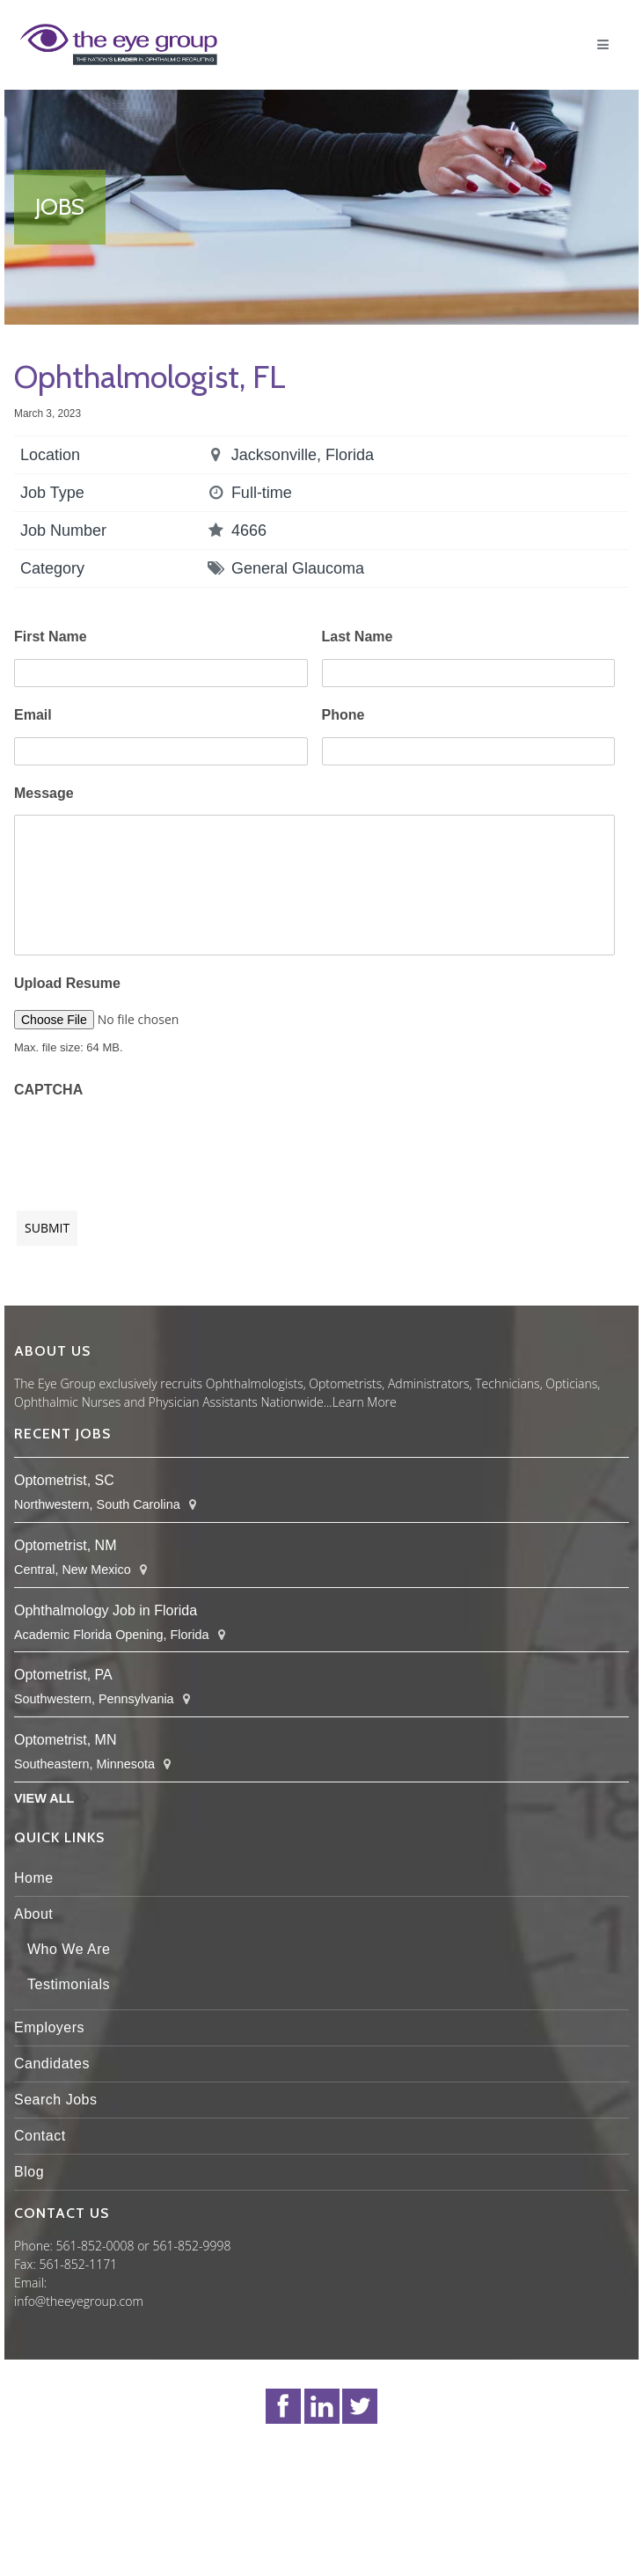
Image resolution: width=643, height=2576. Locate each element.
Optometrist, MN (65, 1739)
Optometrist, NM (65, 1545)
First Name (50, 636)
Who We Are (69, 1949)
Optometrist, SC (64, 1480)
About (33, 1913)
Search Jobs (55, 2099)
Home (34, 1877)
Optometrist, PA (63, 1674)
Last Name (357, 636)
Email (33, 714)
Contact (40, 2135)
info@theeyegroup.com (78, 2301)
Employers (49, 2027)
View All (44, 1798)
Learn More (364, 1402)
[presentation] (147, 1145)
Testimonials (68, 1984)
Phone (343, 714)
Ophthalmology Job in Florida (105, 1610)
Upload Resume (67, 983)
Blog (29, 2171)
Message (44, 793)
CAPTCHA (48, 1089)
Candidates (52, 2063)
